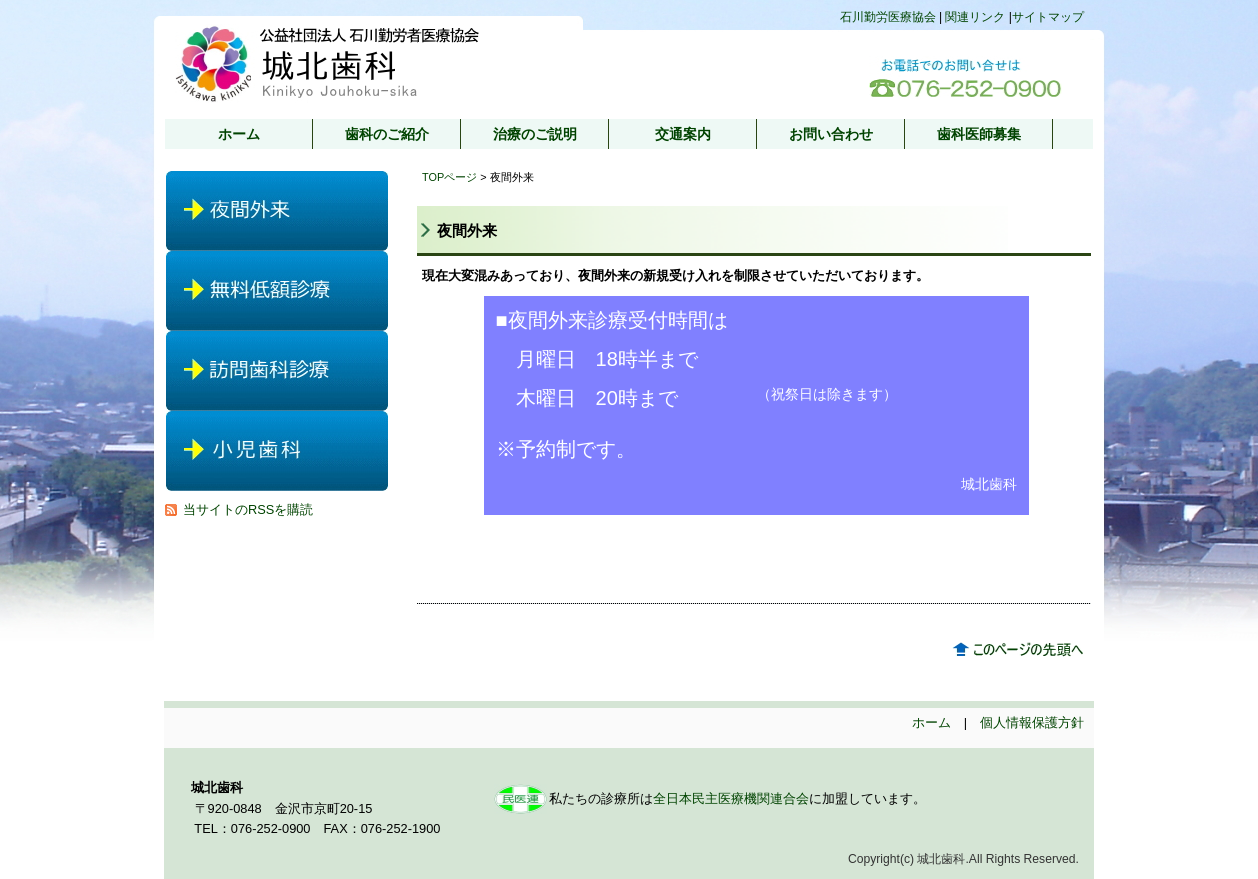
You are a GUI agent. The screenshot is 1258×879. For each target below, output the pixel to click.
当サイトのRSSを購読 (248, 509)
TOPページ (449, 177)
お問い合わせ (831, 134)
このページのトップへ (1022, 650)
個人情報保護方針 (1032, 722)
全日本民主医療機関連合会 (731, 798)
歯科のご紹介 (387, 134)
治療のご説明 (535, 134)
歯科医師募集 (979, 134)
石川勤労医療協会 (889, 17)
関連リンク (975, 17)
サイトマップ (1048, 17)
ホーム (239, 134)
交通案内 (683, 134)
